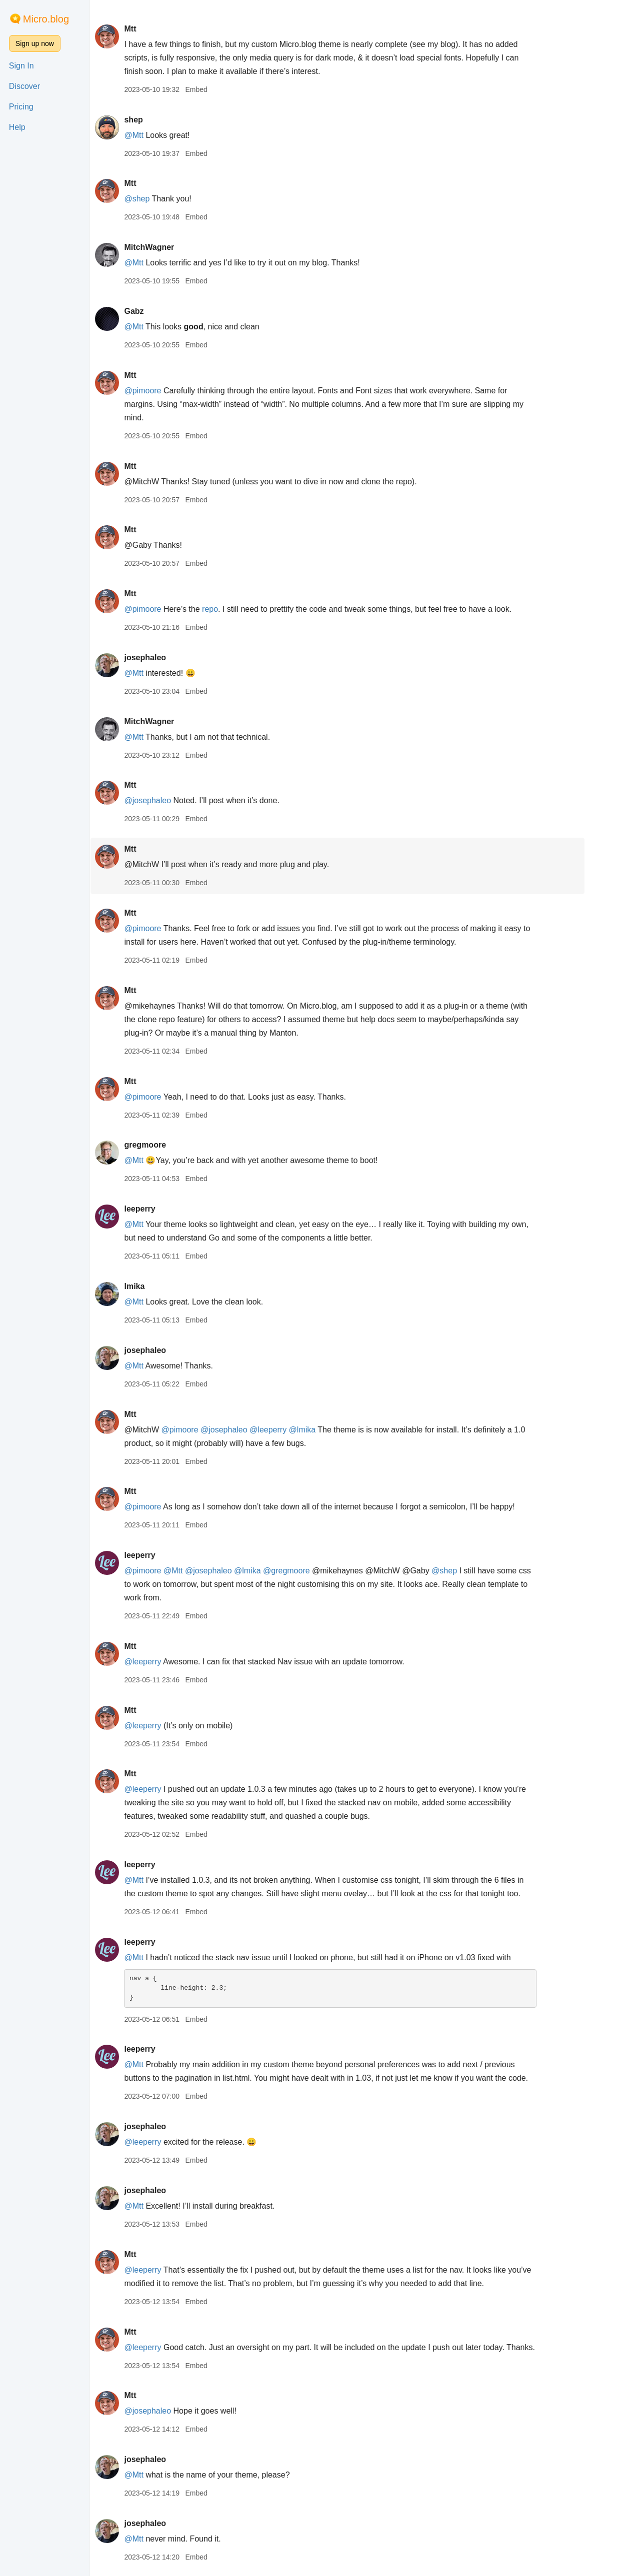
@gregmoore (314, 1570)
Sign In (21, 65)
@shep (164, 198)
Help (17, 127)
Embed (223, 89)
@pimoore (170, 390)
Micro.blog (46, 18)
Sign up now (35, 43)
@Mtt (161, 135)
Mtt (158, 28)
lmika (162, 1286)
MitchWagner (177, 247)
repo (238, 609)
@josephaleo (175, 800)
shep (161, 119)
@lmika (330, 1429)
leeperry (167, 1209)
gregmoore (173, 1145)
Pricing (21, 106)
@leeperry (295, 1429)
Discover (24, 86)
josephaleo (173, 657)
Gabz (161, 311)
